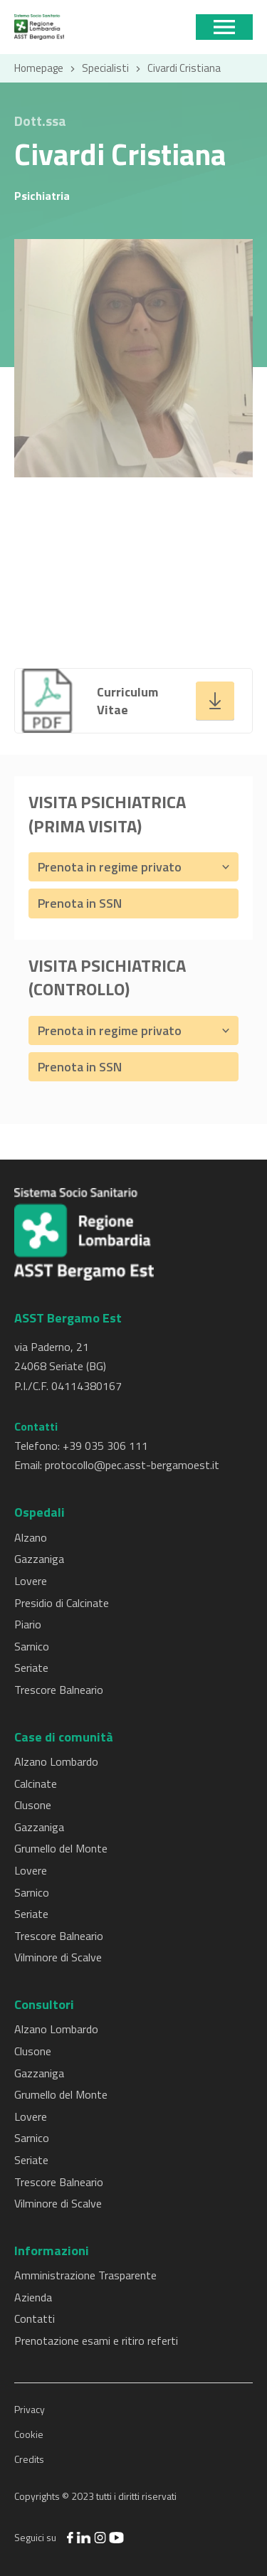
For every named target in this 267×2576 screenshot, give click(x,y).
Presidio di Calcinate (61, 1602)
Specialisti (105, 68)
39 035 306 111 (108, 1445)
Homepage (38, 68)
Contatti (34, 2318)
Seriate (31, 1667)
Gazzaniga (39, 1558)
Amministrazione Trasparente (85, 2275)
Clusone (32, 1804)
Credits (29, 2459)
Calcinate (35, 1783)
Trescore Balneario (58, 1689)
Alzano (30, 1537)
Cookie (28, 2434)
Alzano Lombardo (56, 1761)
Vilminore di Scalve (58, 1957)
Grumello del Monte (61, 1848)
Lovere (30, 1580)
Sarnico (31, 1646)
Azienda (33, 2297)
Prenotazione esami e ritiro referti (96, 2340)
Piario (27, 1624)
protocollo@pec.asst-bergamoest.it (132, 1464)
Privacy (29, 2409)
